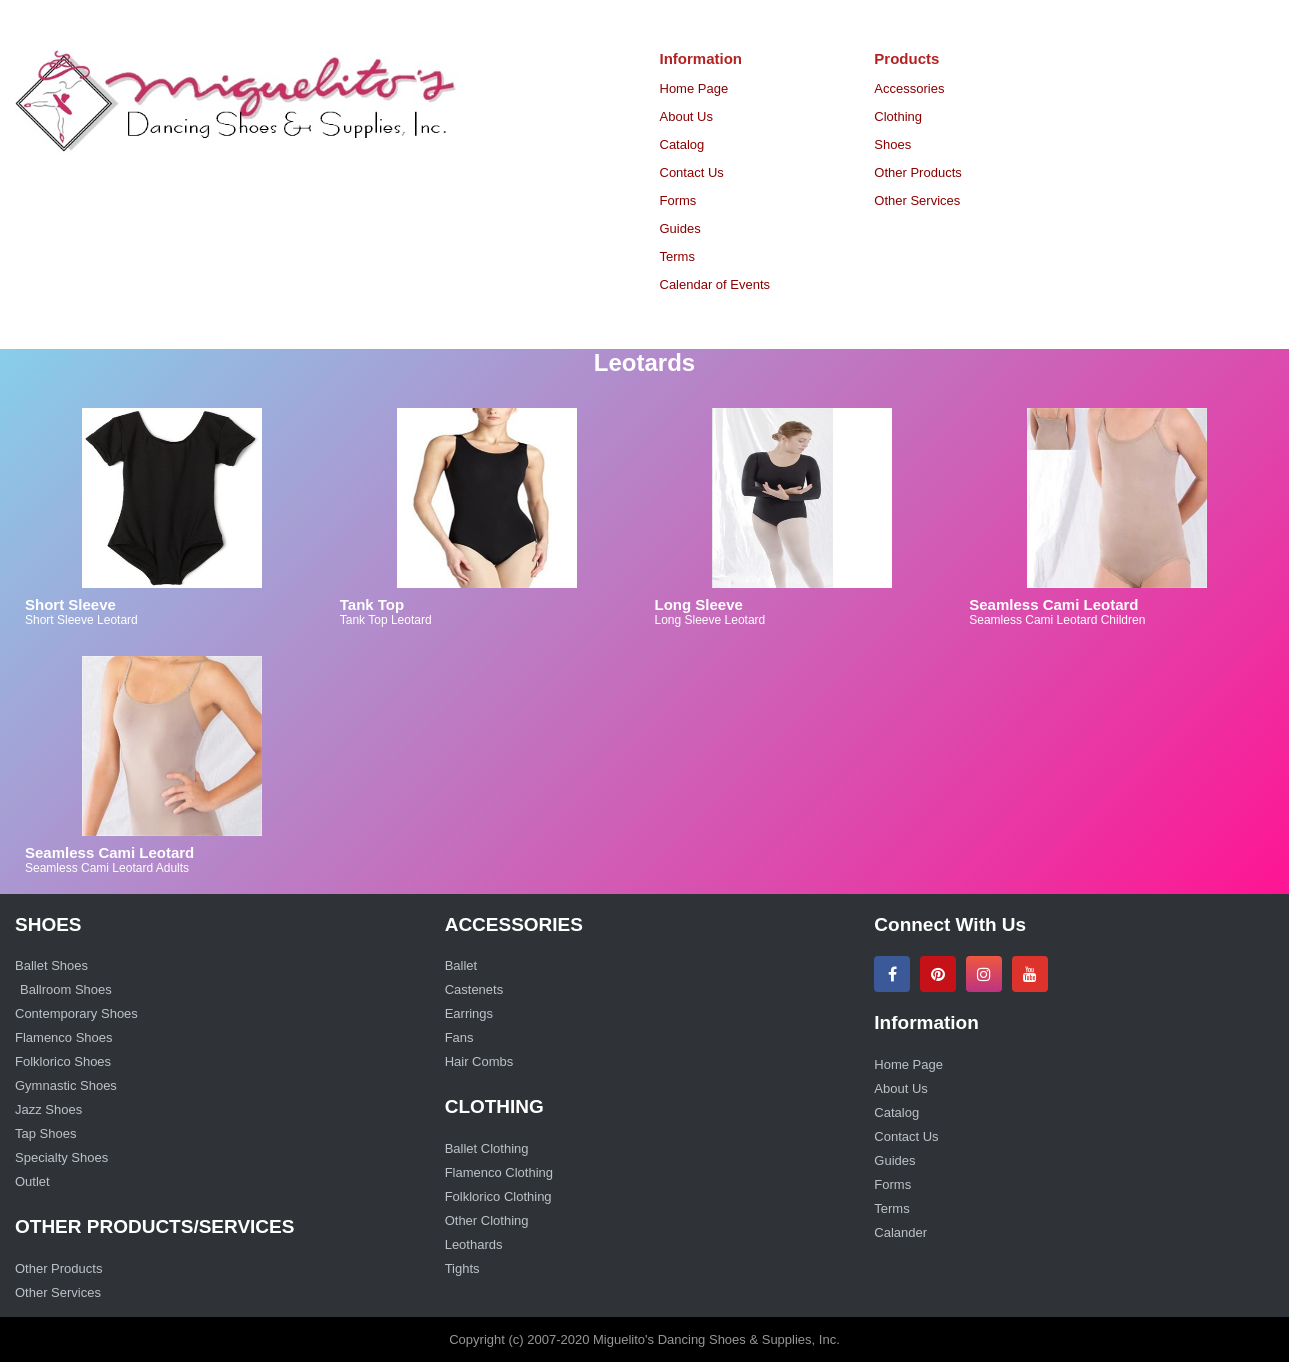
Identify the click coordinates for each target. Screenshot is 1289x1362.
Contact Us (692, 172)
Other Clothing (487, 1220)
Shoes (892, 144)
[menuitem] (752, 89)
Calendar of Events (715, 284)
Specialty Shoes (61, 1157)
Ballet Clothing (487, 1148)
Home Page (694, 88)
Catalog (682, 144)
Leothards (474, 1244)
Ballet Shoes (51, 965)
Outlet (32, 1181)
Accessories (909, 88)
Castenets (474, 989)
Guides (680, 228)
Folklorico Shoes (63, 1061)
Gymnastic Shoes (66, 1085)
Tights (462, 1268)
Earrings (469, 1013)
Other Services (917, 200)
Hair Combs (479, 1061)
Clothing (898, 116)
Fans (459, 1037)
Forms (678, 200)
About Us (686, 116)
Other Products (917, 172)
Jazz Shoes (48, 1109)
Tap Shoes (45, 1133)
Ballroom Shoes (66, 989)
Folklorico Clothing (498, 1196)
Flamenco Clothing (499, 1172)
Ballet (461, 965)
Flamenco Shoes (64, 1037)
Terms (677, 256)
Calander (902, 1232)
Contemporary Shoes (76, 1013)
